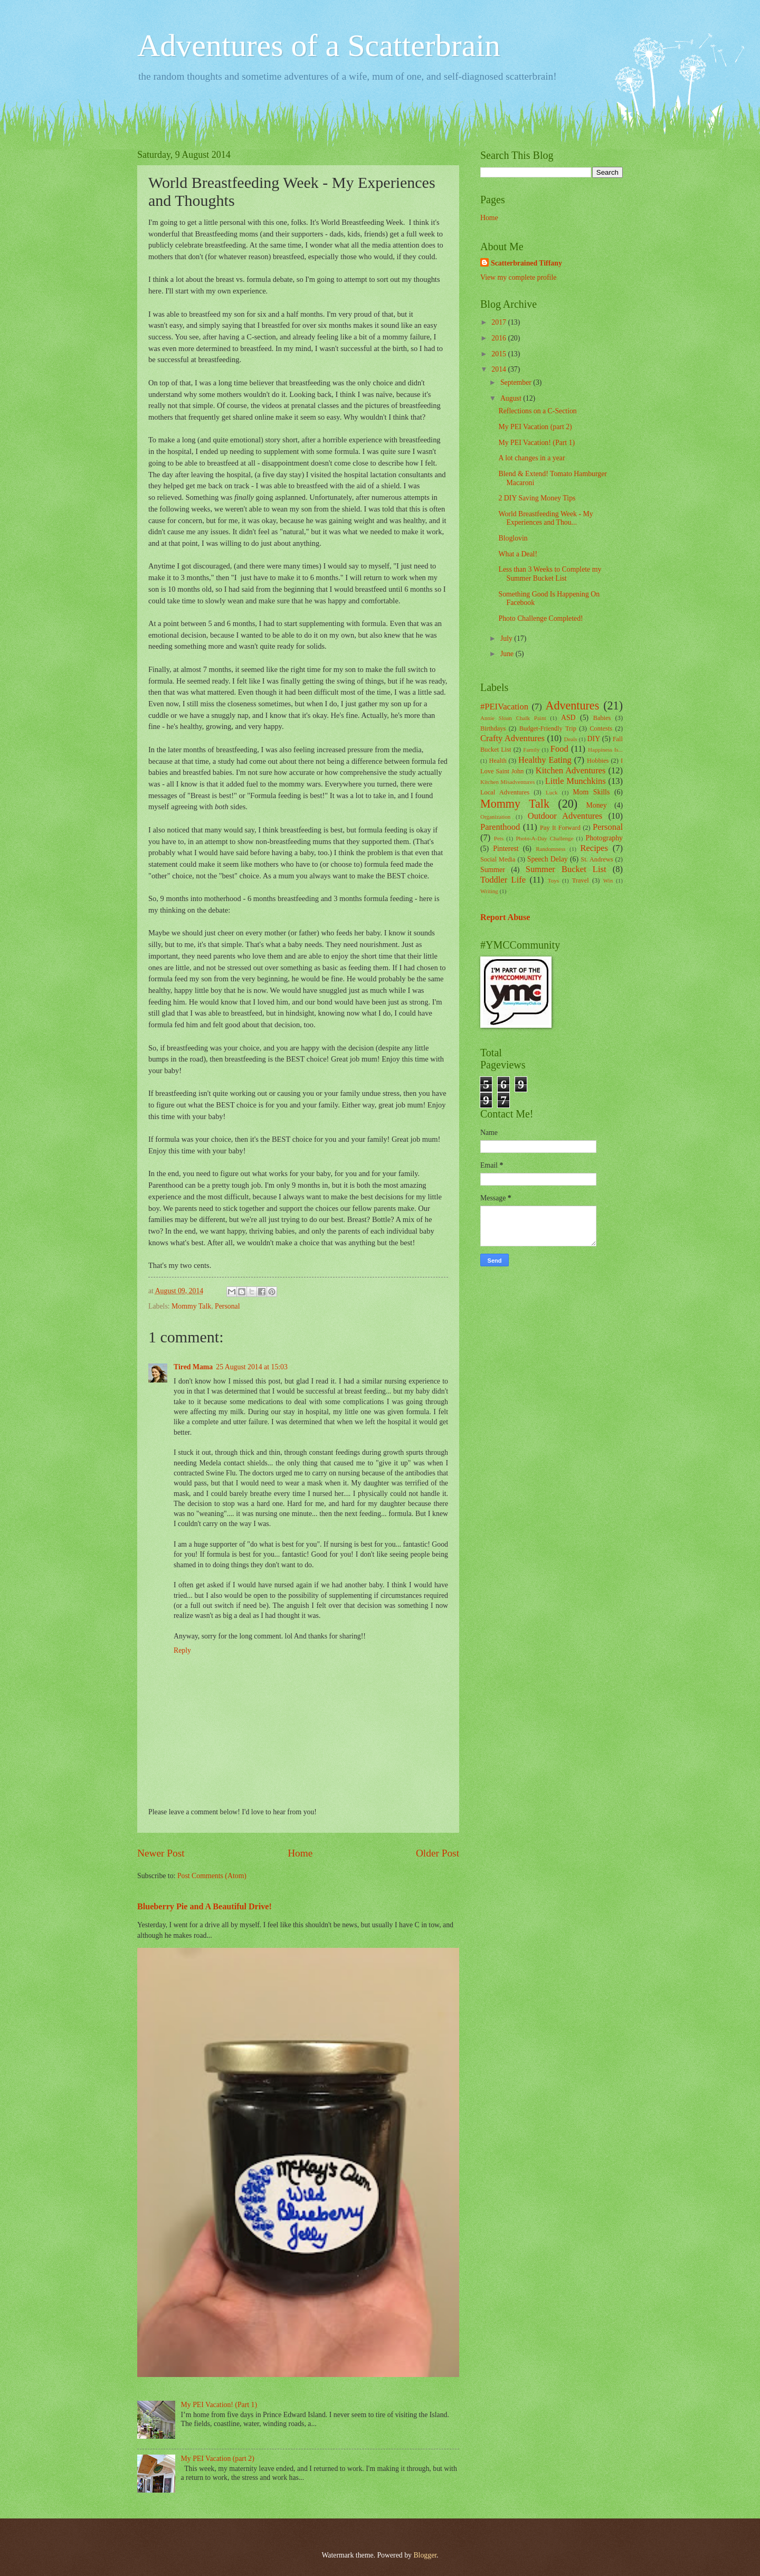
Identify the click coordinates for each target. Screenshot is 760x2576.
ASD (568, 718)
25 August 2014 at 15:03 (252, 1367)
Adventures (572, 705)
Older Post (437, 1853)
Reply (182, 1650)
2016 (499, 338)
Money (596, 805)
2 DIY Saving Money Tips (536, 498)
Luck (552, 792)
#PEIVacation (504, 707)
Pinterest (505, 849)
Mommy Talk (191, 1306)
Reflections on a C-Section (537, 411)
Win (608, 880)
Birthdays (493, 728)
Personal (227, 1306)
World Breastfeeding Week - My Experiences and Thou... (545, 518)
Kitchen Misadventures (507, 782)
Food (559, 749)
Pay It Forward (560, 827)
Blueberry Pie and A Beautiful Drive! (204, 1906)
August (511, 398)
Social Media (498, 859)
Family (531, 749)
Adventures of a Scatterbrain (318, 45)
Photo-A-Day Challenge (544, 838)
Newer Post (161, 1853)
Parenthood (500, 827)
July (507, 638)
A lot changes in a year (531, 458)
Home (300, 1853)
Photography (604, 838)
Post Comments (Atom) (211, 1876)
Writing (489, 891)
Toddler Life (503, 880)
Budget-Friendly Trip (547, 728)
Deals (570, 739)
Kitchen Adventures (571, 770)
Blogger (424, 2555)
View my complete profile (518, 277)
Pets (499, 838)
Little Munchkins (575, 781)
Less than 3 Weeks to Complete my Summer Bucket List (549, 573)
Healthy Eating (545, 760)
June (508, 654)
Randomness (550, 849)
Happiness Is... (605, 749)
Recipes (593, 848)
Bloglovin (512, 538)
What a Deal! (517, 554)
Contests (601, 728)
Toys (553, 880)
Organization (495, 816)
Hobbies (598, 760)
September (516, 382)
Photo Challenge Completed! (540, 618)
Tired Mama (193, 1367)
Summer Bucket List (566, 869)
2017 (499, 322)
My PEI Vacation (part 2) (217, 2459)
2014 (499, 369)
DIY (594, 739)
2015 (499, 354)
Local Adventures (504, 792)
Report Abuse (505, 917)
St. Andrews (597, 859)
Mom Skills (591, 792)
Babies (602, 718)
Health (498, 760)
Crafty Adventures (512, 738)
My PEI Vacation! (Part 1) (219, 2405)
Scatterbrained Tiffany (526, 263)
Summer (492, 870)
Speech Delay (547, 859)
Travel (580, 880)
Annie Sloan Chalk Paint (513, 718)
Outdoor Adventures (565, 816)
